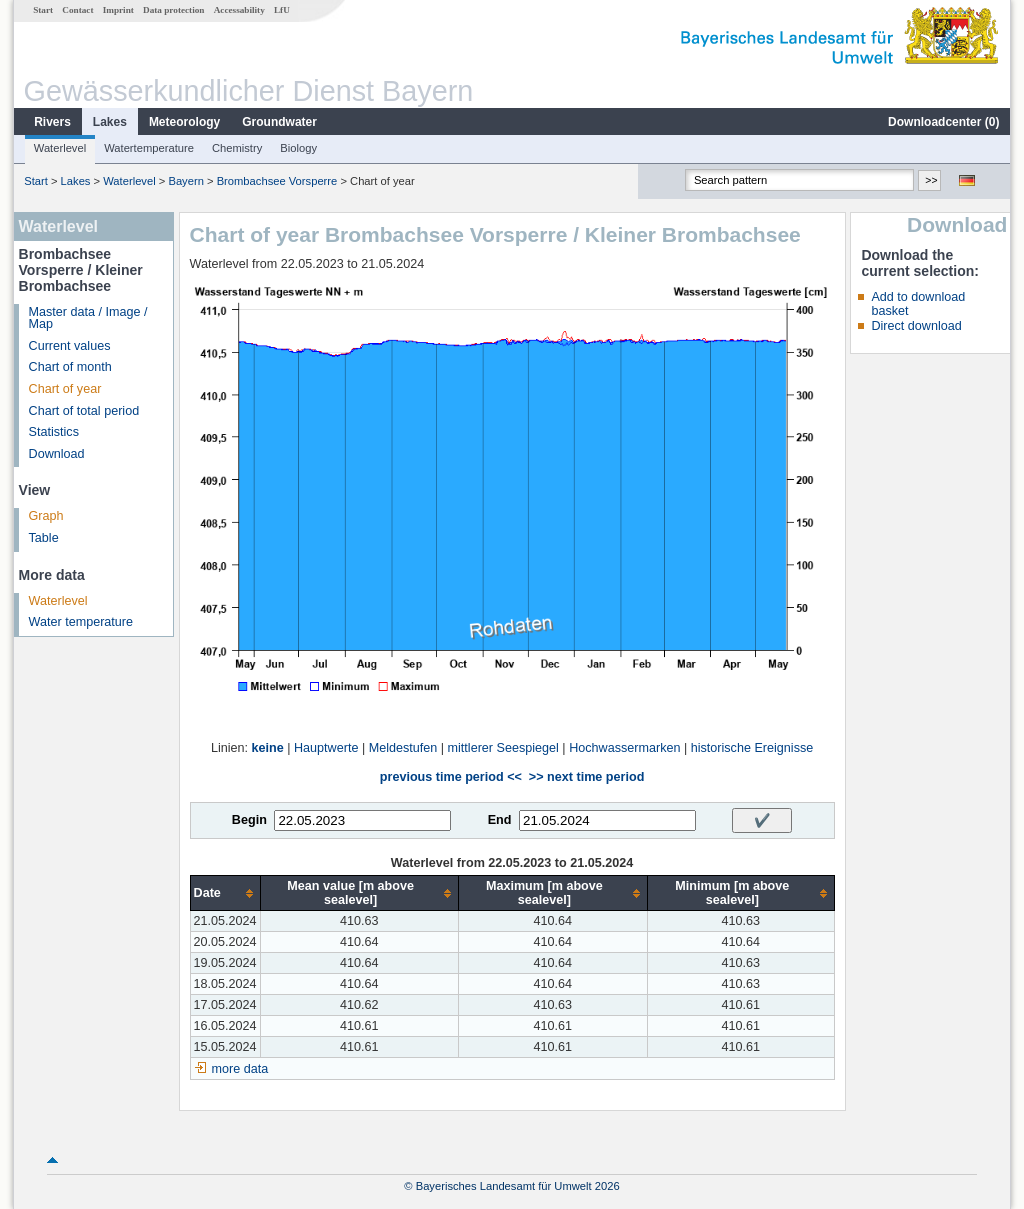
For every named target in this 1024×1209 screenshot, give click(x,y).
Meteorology (184, 122)
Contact (77, 10)
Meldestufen (403, 748)
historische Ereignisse (752, 748)
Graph (46, 516)
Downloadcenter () (943, 122)
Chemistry (237, 148)
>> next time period (586, 777)
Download (57, 454)
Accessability (239, 10)
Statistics (54, 432)
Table (44, 538)
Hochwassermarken (624, 748)
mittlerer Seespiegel (503, 748)
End (500, 820)
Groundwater (279, 122)
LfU (282, 10)
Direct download (916, 326)
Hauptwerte (326, 748)
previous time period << (451, 777)
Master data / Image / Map (88, 318)
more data (240, 1069)
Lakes (110, 122)
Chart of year (65, 389)
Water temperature (81, 622)
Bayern (185, 181)
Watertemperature (149, 148)
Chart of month (70, 367)
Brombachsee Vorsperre (277, 181)
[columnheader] (225, 893)
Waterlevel (60, 148)
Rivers (52, 122)
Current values (70, 346)
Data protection (173, 10)
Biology (298, 148)
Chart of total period (84, 411)
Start (43, 10)
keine (268, 748)
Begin (249, 820)
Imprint (118, 10)
